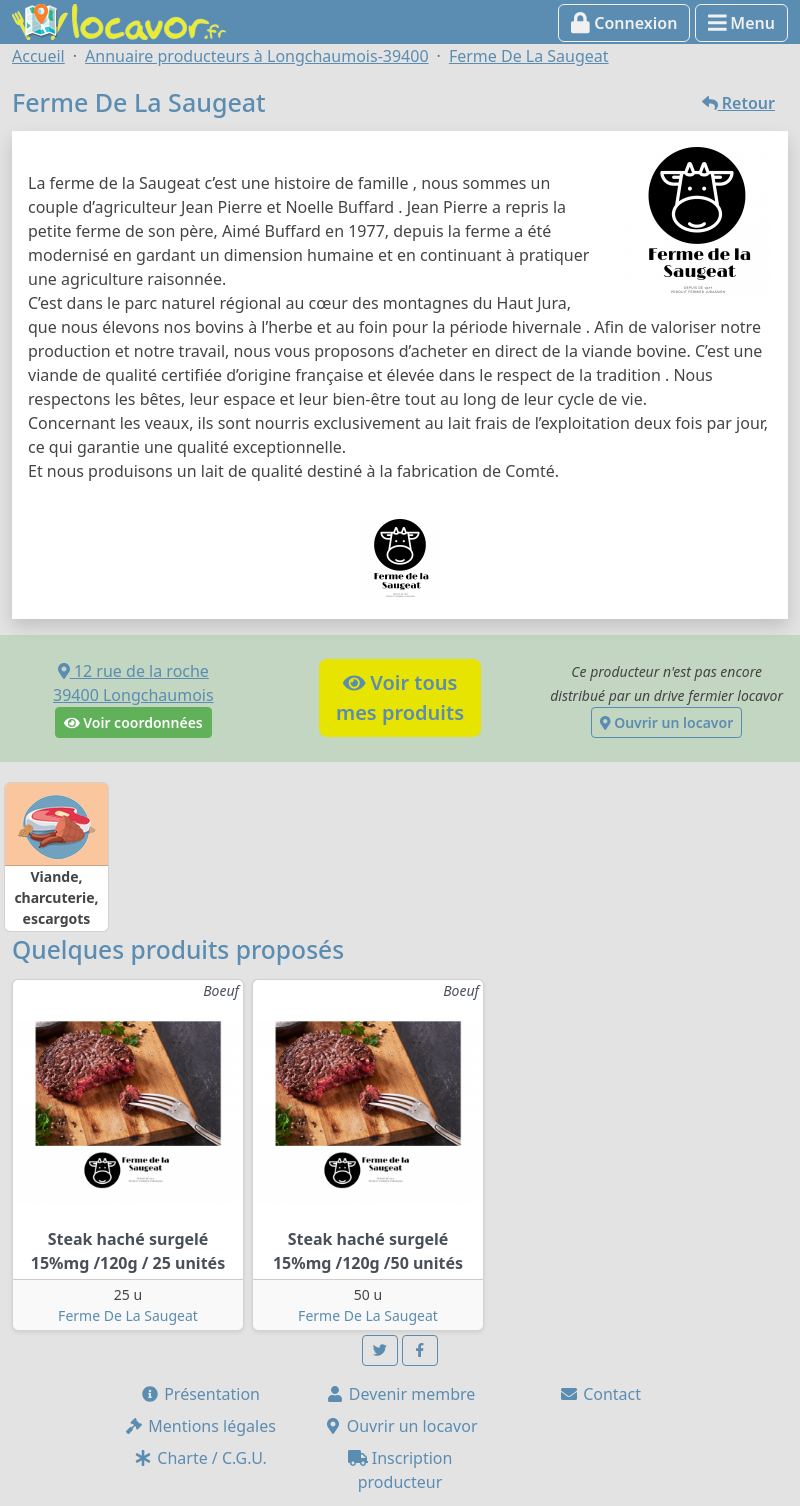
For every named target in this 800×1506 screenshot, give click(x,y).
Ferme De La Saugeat (128, 1315)
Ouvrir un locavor (666, 722)
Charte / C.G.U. (200, 1458)
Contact (600, 1394)
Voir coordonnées (133, 722)
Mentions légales (200, 1426)
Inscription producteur (400, 1470)
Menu (741, 23)
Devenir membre (400, 1394)
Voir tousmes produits (400, 697)
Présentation (200, 1394)
